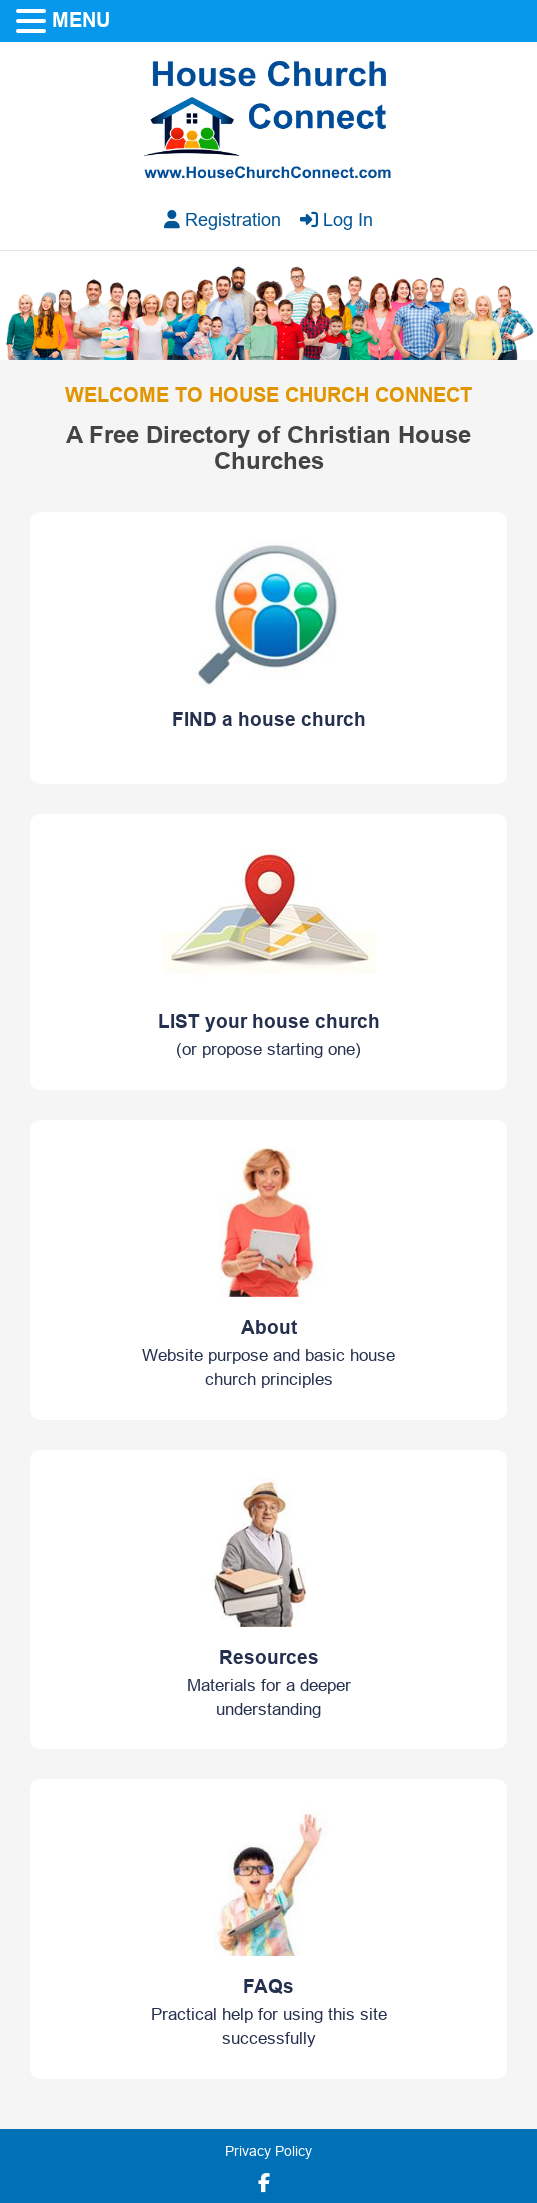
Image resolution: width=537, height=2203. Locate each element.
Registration (222, 219)
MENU (81, 20)
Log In (336, 219)
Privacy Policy (268, 2151)
